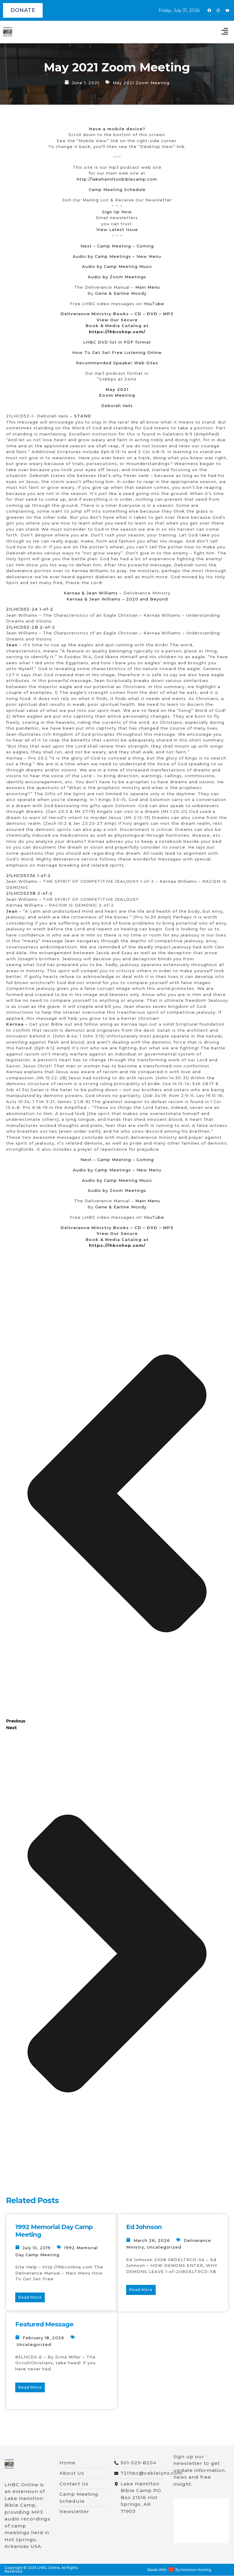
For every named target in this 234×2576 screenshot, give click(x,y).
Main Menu (147, 287)
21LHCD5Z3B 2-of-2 (29, 893)
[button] (225, 32)
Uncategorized (164, 2247)
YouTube (154, 303)
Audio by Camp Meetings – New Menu (117, 256)
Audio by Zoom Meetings (117, 276)
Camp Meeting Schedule (117, 189)
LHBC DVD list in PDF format (117, 342)
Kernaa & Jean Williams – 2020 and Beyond (117, 599)
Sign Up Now (117, 211)
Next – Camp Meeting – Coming (117, 246)
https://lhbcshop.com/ (117, 331)
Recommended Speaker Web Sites (117, 362)
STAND (82, 415)
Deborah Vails (117, 405)
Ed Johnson (144, 2227)
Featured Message (44, 2324)
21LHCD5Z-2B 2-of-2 (30, 627)
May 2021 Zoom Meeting (141, 82)
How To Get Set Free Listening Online (117, 352)
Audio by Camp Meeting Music (117, 266)
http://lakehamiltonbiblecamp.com (117, 179)
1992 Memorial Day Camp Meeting (54, 2230)
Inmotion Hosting (196, 2570)
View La (105, 229)
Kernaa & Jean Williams (91, 592)
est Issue (127, 229)
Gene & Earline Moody (121, 293)
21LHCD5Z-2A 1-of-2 (29, 609)
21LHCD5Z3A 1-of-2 (28, 875)
